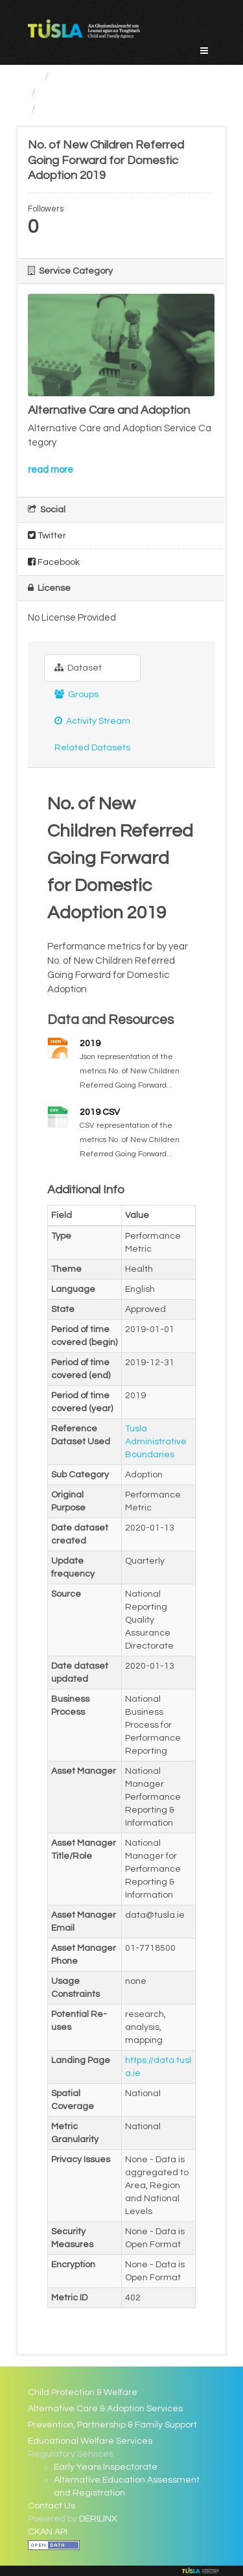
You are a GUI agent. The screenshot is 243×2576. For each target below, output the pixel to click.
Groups (76, 694)
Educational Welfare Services (90, 2441)
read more (50, 470)
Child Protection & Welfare (82, 2392)
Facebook (54, 562)
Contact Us (51, 2505)
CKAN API (47, 2531)
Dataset (78, 668)
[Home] (33, 76)
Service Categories (106, 76)
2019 (90, 1043)
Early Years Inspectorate (105, 2467)
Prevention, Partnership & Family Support (112, 2424)
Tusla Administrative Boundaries (156, 1441)
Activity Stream (92, 721)
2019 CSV (100, 1112)
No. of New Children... (96, 109)
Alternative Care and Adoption (122, 93)
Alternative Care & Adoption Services (105, 2408)
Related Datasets (92, 747)
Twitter (47, 535)
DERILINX (98, 2518)
